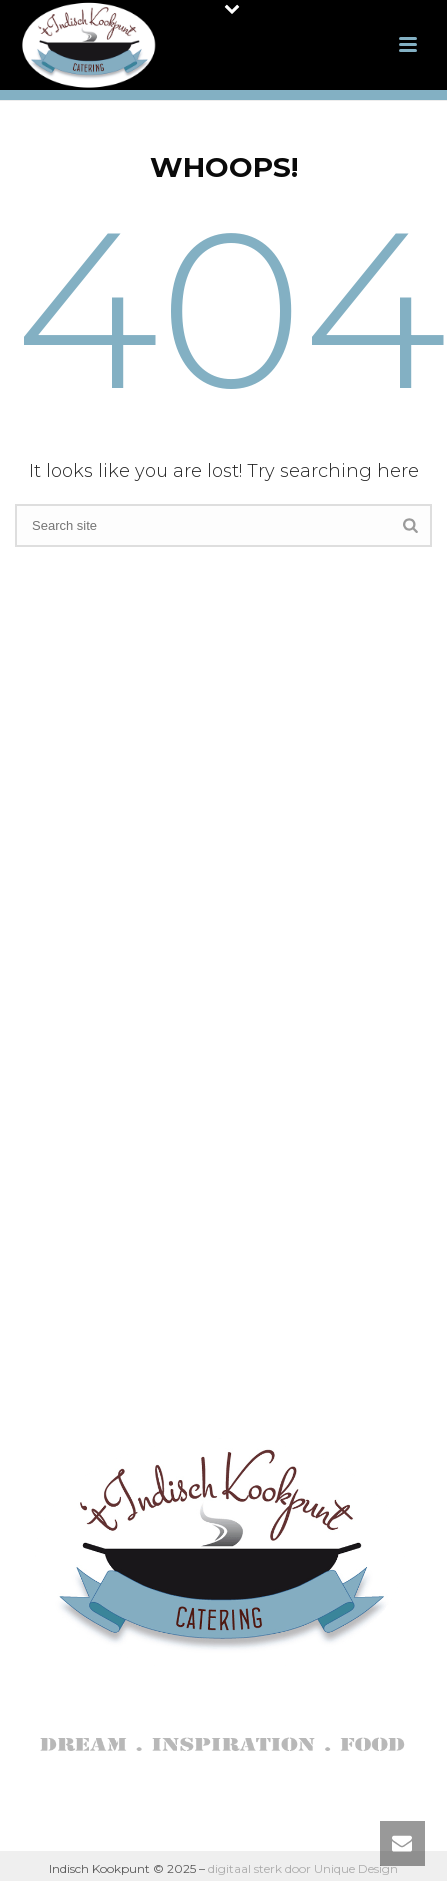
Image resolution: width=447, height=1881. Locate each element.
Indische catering (219, 874)
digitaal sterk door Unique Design (303, 1868)
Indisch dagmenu (218, 907)
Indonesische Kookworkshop (219, 1007)
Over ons (219, 841)
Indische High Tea (219, 940)
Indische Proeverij (218, 1040)
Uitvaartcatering (218, 974)
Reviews (218, 1073)
